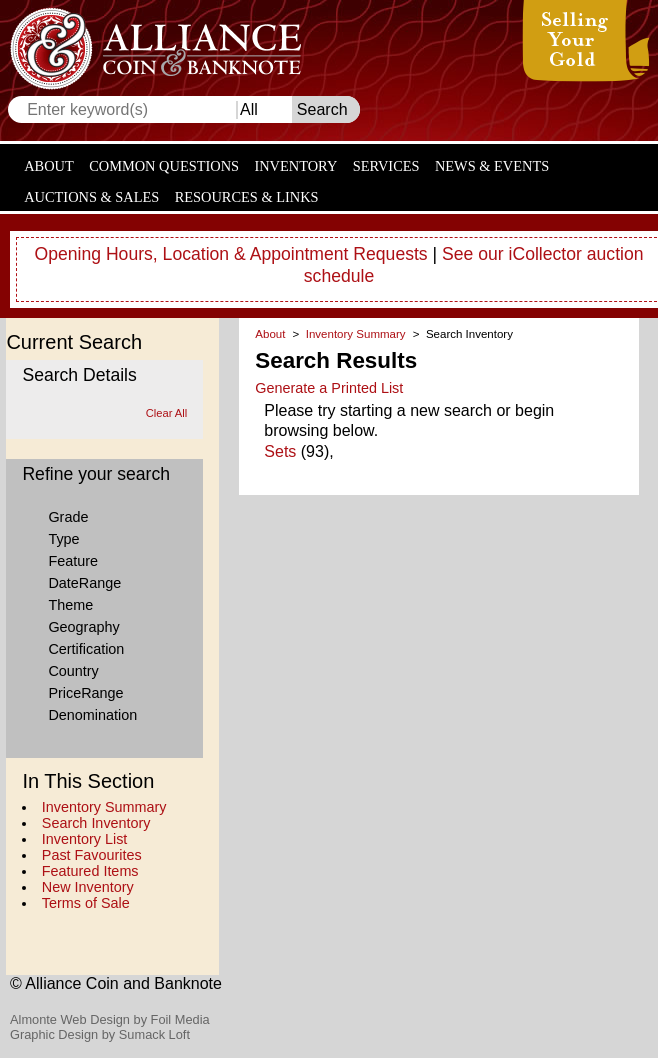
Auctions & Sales (91, 197)
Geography (83, 627)
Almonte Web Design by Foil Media (110, 1019)
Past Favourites (92, 855)
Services (386, 166)
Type (63, 539)
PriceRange (85, 693)
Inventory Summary (104, 807)
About (49, 166)
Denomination (92, 715)
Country (73, 671)
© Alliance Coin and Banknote (116, 983)
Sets (280, 451)
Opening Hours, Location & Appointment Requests (231, 254)
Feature (73, 561)
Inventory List (85, 839)
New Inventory (88, 887)
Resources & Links (247, 197)
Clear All (167, 413)
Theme (70, 605)
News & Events (492, 166)
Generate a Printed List (329, 388)
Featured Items (90, 871)
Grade (68, 517)
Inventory (295, 166)
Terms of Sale (86, 903)
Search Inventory (96, 823)
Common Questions (164, 166)
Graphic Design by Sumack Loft (100, 1034)
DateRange (84, 583)
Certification (86, 649)
